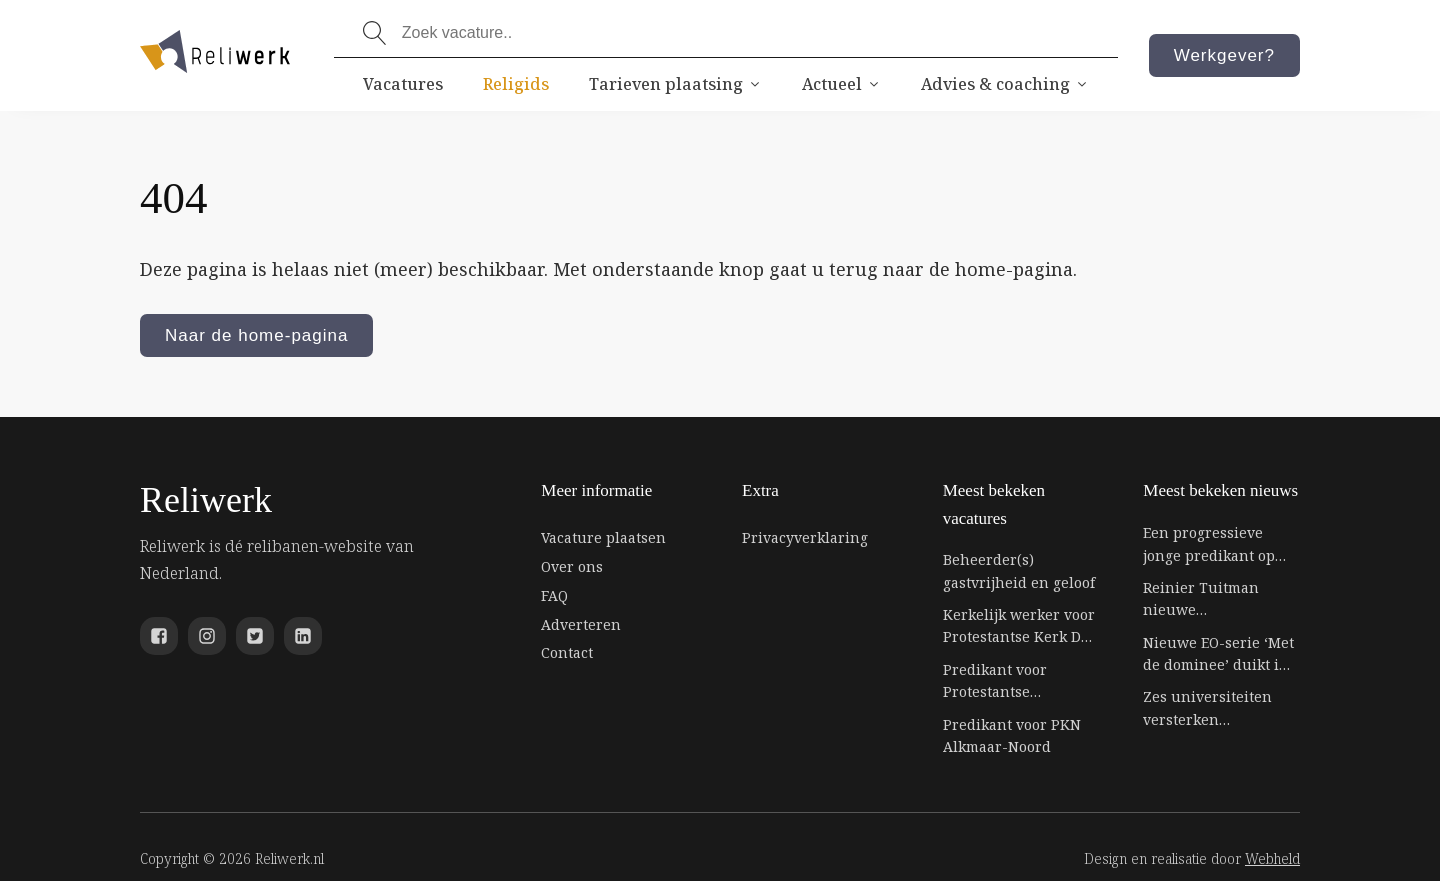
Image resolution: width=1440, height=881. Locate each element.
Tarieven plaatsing (675, 84)
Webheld (1272, 858)
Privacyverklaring (805, 537)
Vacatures (403, 84)
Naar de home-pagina (256, 335)
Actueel (841, 84)
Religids (516, 84)
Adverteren (581, 624)
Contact (567, 652)
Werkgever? (1224, 55)
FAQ (554, 595)
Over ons (572, 566)
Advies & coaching (1005, 84)
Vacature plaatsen (603, 537)
